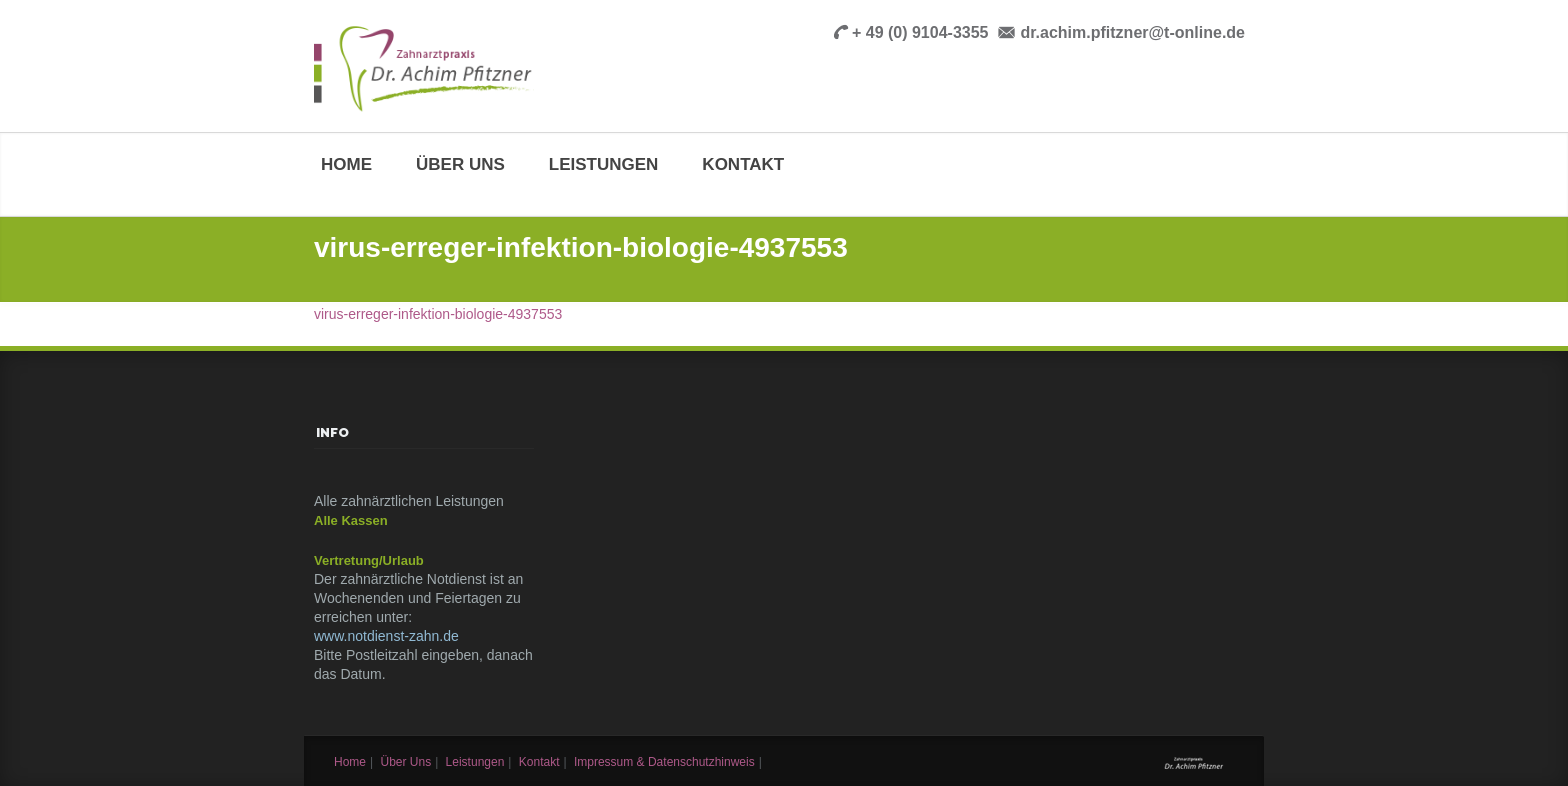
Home (346, 164)
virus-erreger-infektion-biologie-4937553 (438, 314)
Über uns (460, 164)
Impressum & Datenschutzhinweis (664, 762)
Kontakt (743, 164)
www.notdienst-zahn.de (386, 636)
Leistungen (604, 164)
